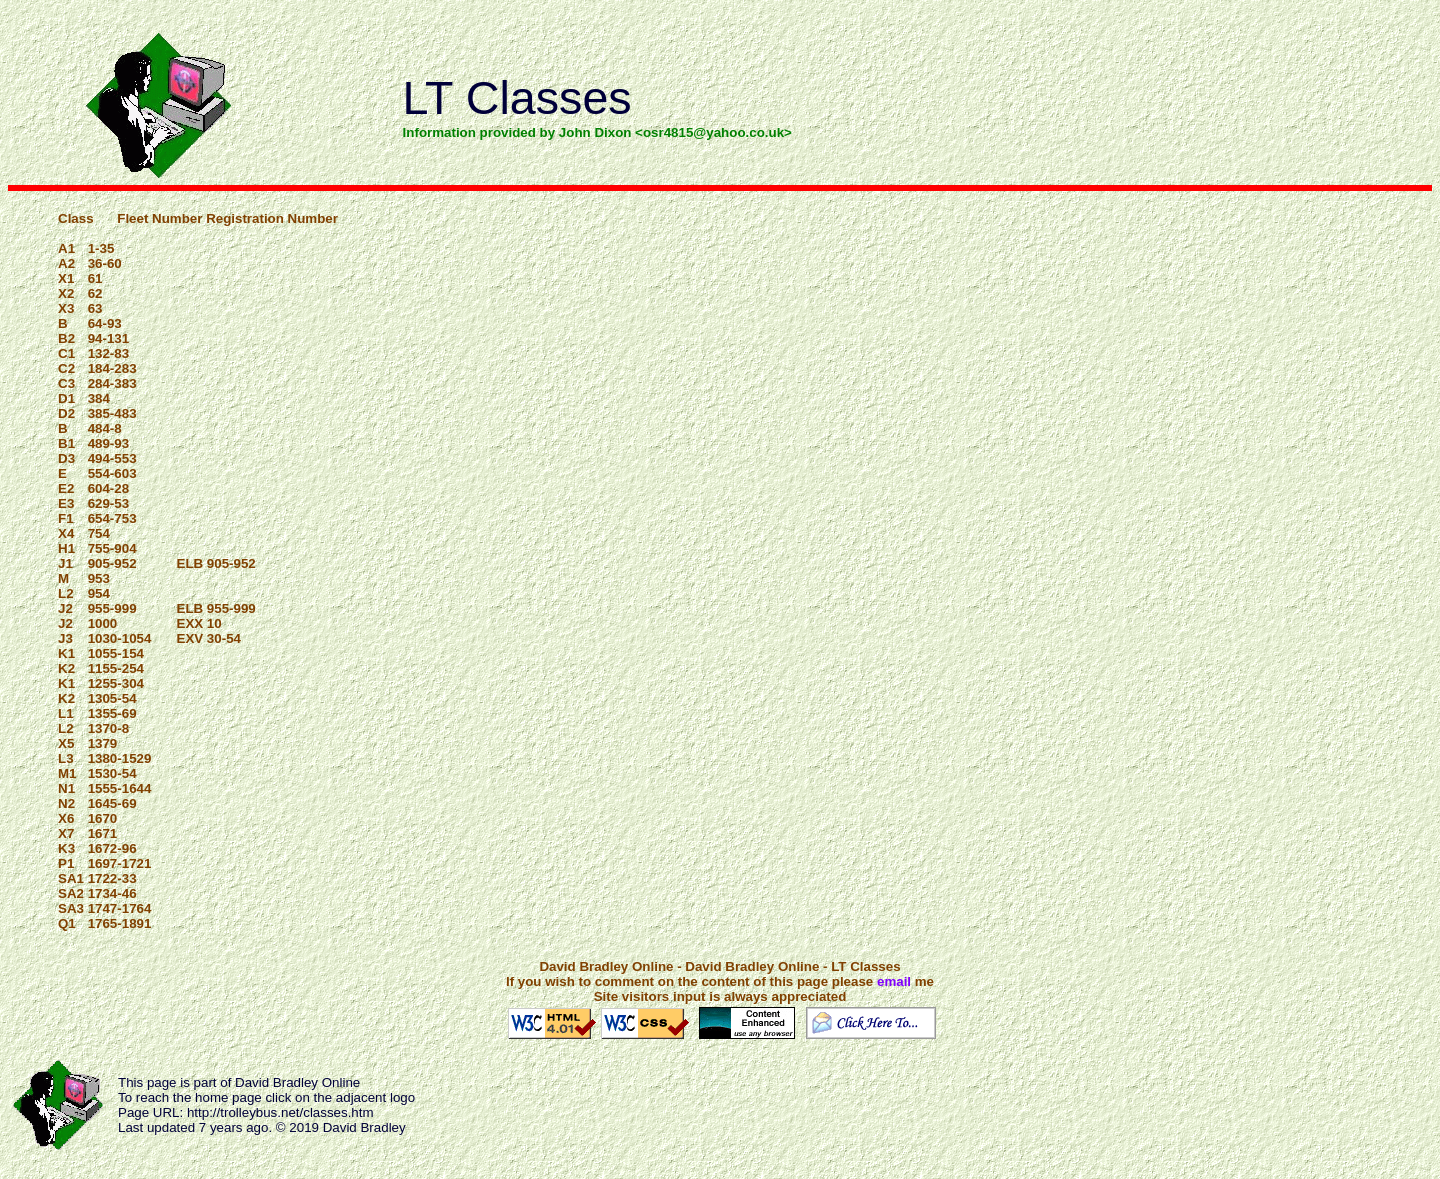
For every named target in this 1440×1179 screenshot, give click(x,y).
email (894, 981)
